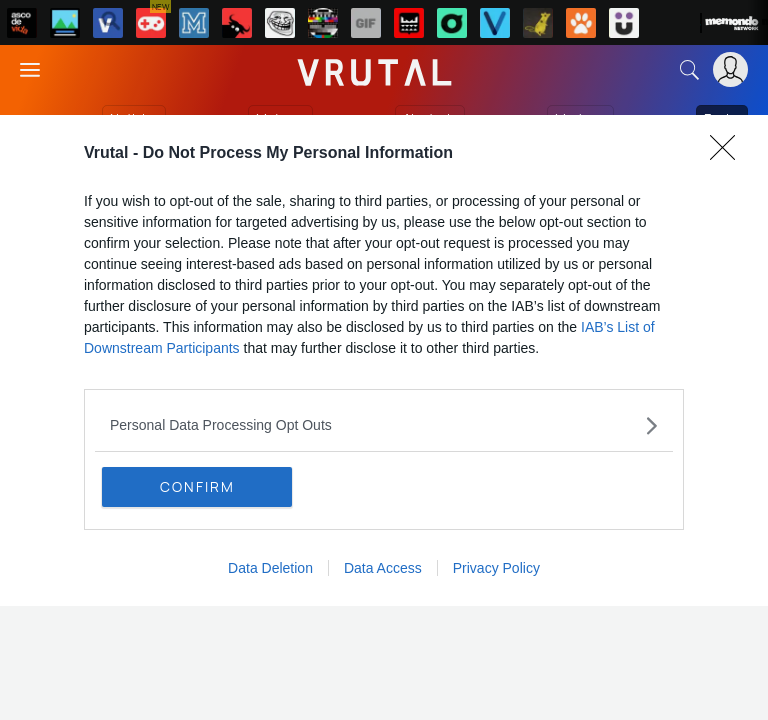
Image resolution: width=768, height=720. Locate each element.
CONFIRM (197, 486)
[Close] (729, 154)
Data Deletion (270, 568)
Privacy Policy (496, 568)
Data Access (383, 568)
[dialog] (384, 360)
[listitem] (384, 425)
